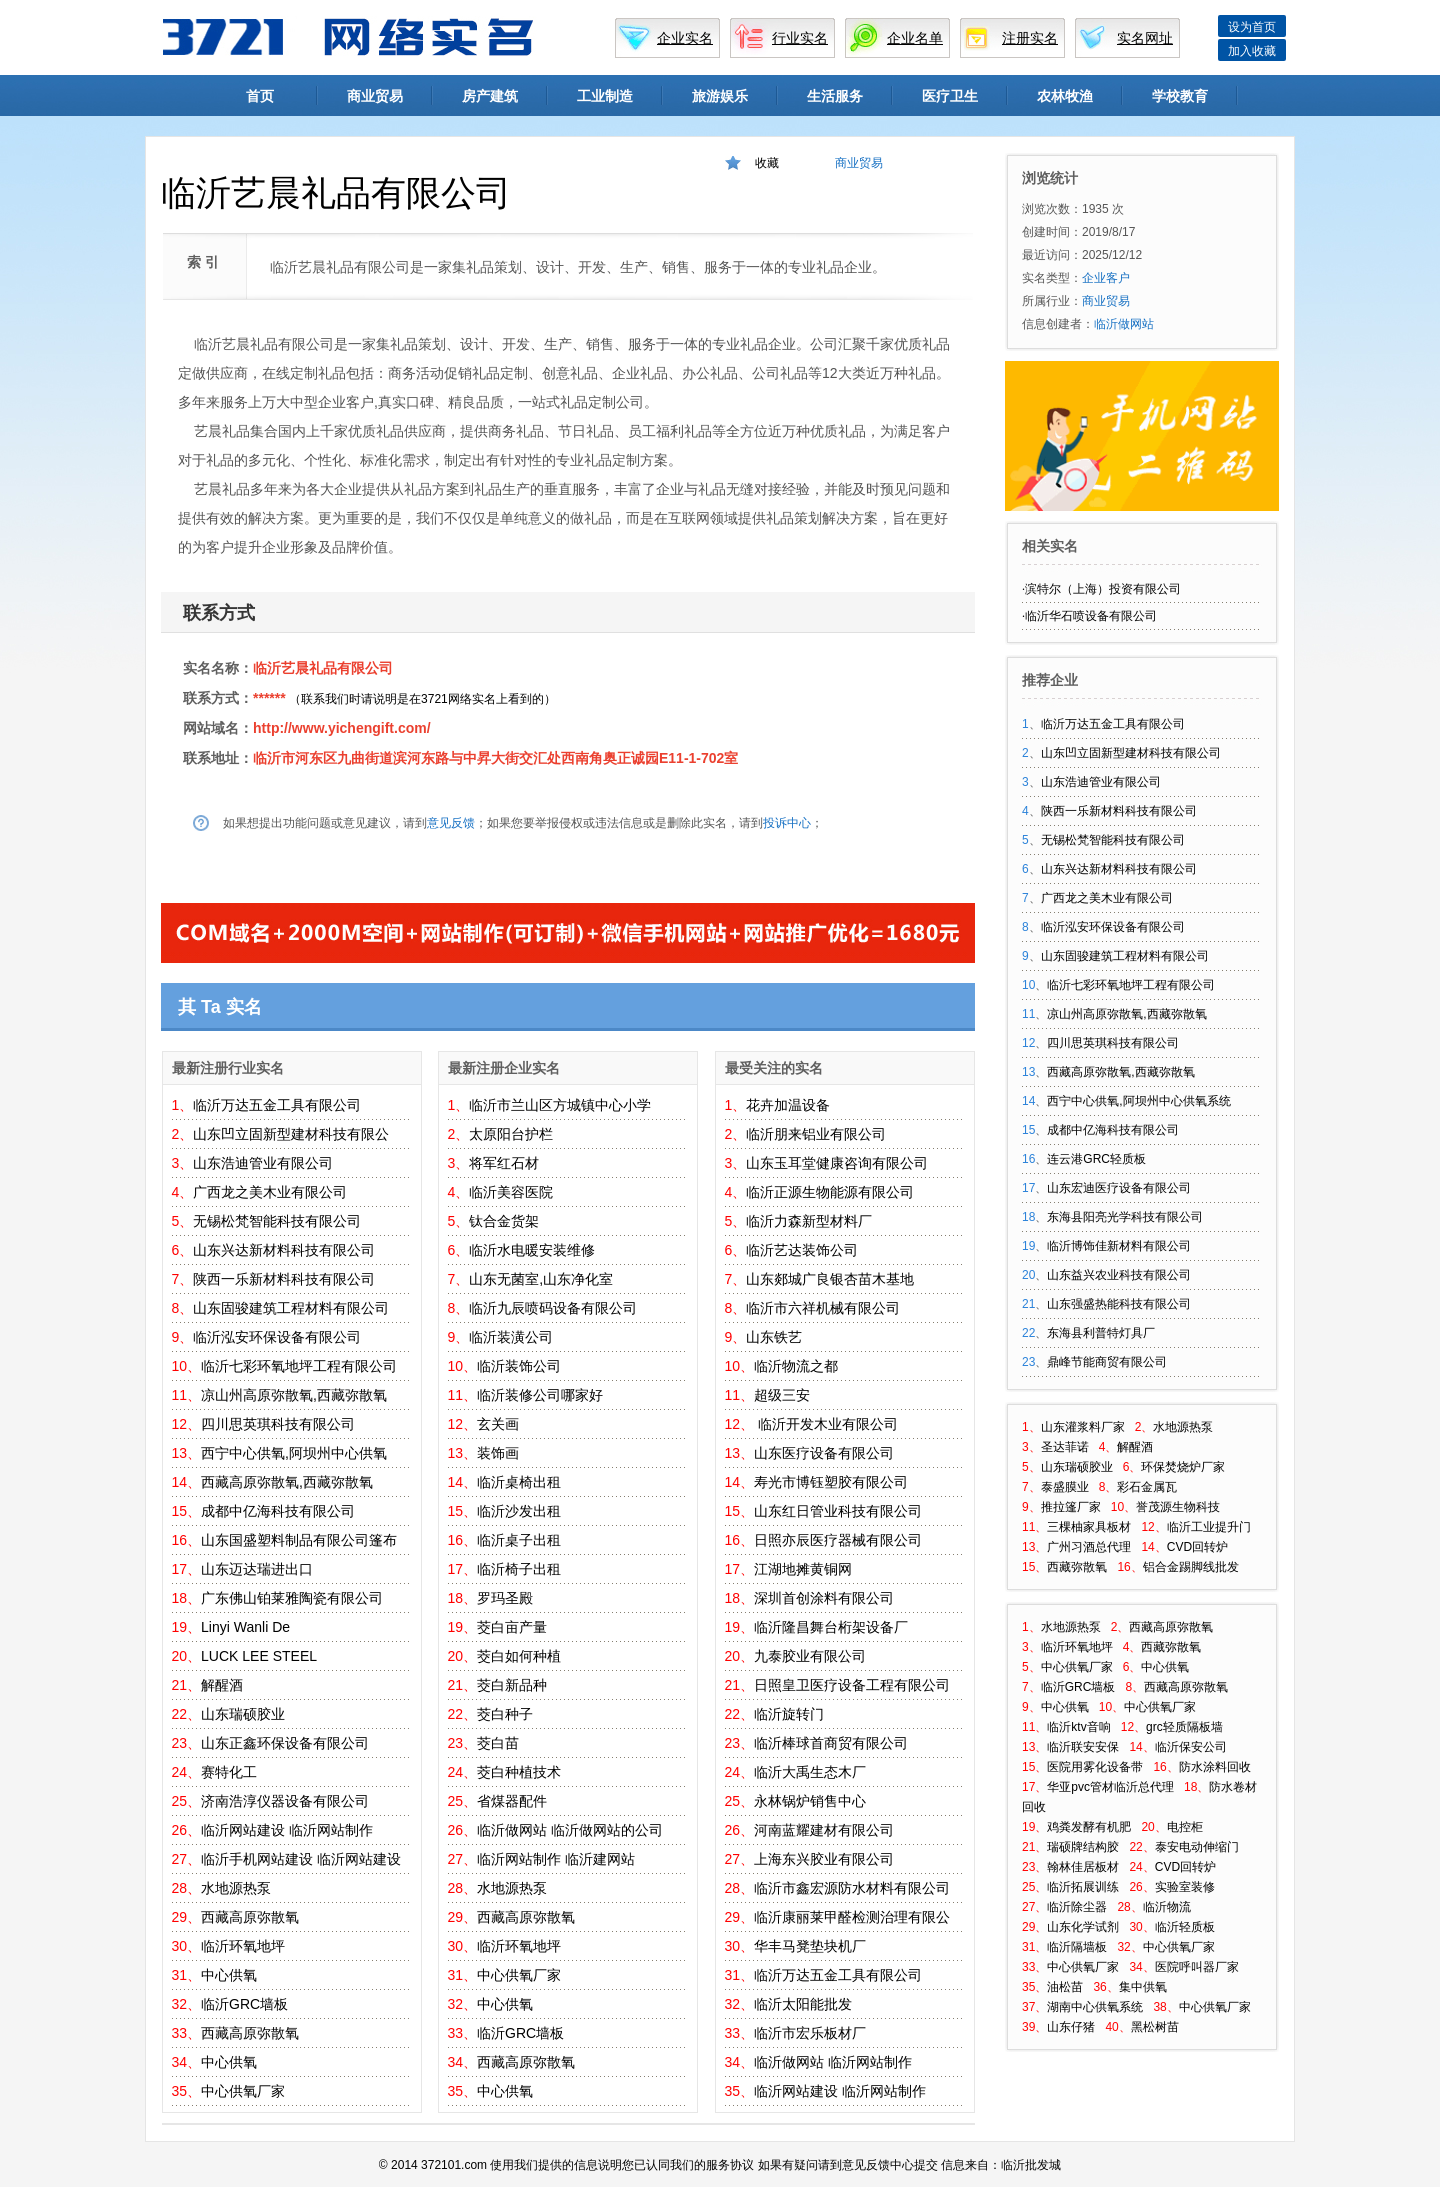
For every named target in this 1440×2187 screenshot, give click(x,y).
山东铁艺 (774, 1337)
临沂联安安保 (1083, 1747)
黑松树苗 (1155, 2027)
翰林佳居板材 (1083, 1867)
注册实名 (1030, 38)
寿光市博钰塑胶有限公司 (831, 1482)
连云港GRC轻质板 (1096, 1159)
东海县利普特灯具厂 (1101, 1333)
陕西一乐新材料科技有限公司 (284, 1279)
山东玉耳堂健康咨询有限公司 (837, 1163)
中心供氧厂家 (243, 2091)
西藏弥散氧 (1077, 1567)
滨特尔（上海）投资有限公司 (1103, 589)
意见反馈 (451, 823)
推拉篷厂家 (1071, 1507)
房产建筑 (490, 96)
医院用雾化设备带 (1095, 1767)
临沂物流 (1167, 1907)
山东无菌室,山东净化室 (541, 1279)
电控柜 (1185, 1827)
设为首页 (1252, 27)
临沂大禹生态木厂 (810, 1772)
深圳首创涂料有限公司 (824, 1598)
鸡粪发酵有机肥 (1089, 1827)
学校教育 (1180, 96)
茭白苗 (498, 1743)
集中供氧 (1143, 1987)
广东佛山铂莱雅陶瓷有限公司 (292, 1598)
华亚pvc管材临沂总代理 (1110, 1787)
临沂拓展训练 (1083, 1887)
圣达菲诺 (1065, 1447)
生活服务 (835, 96)
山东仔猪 (1071, 2027)
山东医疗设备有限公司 (824, 1453)
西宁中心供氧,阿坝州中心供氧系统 (1138, 1101)
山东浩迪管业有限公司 (263, 1163)
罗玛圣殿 (505, 1598)
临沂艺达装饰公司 (802, 1250)
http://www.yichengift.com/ (342, 728)
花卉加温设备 (788, 1105)
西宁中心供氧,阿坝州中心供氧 (294, 1453)
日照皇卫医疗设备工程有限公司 (852, 1685)
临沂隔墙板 (1077, 1947)
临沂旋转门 (789, 1714)
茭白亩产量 (512, 1627)
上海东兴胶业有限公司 (824, 1859)
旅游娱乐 (720, 96)
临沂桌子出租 (519, 1540)
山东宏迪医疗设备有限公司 (1119, 1188)
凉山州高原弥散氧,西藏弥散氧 (294, 1395)
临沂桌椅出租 (519, 1482)
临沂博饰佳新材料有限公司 (1119, 1246)
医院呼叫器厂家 (1197, 1967)
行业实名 (800, 38)
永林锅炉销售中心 (810, 1801)
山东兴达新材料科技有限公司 (284, 1250)
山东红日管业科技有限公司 (838, 1511)
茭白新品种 (512, 1685)
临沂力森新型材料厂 (809, 1221)
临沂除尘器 (1077, 1907)
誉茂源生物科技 (1178, 1507)
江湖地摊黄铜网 (803, 1569)
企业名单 (915, 38)
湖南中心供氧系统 (1095, 2007)
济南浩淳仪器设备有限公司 (285, 1801)
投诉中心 (787, 823)
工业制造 (605, 96)
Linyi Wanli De (245, 1627)
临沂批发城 (1031, 2165)
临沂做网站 (512, 1830)
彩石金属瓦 (1147, 1487)
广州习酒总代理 (1089, 1547)
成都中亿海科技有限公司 (278, 1511)
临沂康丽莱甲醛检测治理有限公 (852, 1917)
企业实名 (685, 38)
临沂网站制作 (331, 1830)
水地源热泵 (236, 1888)
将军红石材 (504, 1163)
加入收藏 (1252, 51)
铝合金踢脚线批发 (1191, 1567)
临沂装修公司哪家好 (540, 1395)
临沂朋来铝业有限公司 (816, 1134)
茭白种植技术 (519, 1772)
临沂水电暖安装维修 (532, 1250)
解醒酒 (222, 1685)
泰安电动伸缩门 (1197, 1847)
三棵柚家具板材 (1089, 1527)
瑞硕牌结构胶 (1083, 1847)
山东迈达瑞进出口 (257, 1569)
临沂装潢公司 (511, 1337)
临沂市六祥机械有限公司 (823, 1308)
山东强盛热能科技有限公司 (1119, 1304)
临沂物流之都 (796, 1366)
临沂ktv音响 (1078, 1727)
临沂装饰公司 (519, 1366)
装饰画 (498, 1453)
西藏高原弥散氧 (250, 1917)
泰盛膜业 (1065, 1487)
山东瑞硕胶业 (243, 1714)
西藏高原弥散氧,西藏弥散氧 (287, 1482)
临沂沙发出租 (519, 1511)
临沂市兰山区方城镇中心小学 (560, 1105)
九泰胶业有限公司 (810, 1656)
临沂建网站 (600, 1859)
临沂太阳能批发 (803, 2004)
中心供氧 (229, 1975)
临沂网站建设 (243, 1830)
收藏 (767, 163)
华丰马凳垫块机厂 (810, 1946)
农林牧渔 (1065, 96)
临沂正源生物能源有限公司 (830, 1192)
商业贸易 (375, 96)
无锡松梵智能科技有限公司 (277, 1221)
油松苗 (1065, 1987)
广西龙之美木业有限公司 (270, 1192)
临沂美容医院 (511, 1192)
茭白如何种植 (519, 1656)
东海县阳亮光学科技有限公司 (1125, 1217)
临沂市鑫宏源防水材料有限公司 (852, 1888)
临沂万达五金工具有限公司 (277, 1105)
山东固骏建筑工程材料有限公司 (291, 1308)
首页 (260, 96)
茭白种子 (505, 1714)
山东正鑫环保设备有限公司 (285, 1743)
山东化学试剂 (1083, 1927)
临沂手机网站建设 (257, 1859)
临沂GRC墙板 (244, 2004)
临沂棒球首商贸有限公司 (831, 1743)
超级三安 (782, 1395)
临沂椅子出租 (519, 1569)
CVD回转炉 (1197, 1547)
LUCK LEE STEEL (259, 1656)
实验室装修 (1185, 1887)
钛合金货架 (504, 1221)
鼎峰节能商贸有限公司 (1107, 1362)
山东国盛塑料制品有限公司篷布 (299, 1540)
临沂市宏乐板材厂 (810, 2033)
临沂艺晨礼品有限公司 (323, 668)
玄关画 (498, 1424)
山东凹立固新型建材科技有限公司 (1131, 753)
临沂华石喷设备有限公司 (1091, 616)
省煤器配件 (512, 1801)
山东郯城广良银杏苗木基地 (830, 1279)
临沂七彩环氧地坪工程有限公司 (299, 1366)
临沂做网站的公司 (607, 1830)
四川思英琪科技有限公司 (278, 1424)
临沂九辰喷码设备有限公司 (553, 1308)
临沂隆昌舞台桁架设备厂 (831, 1627)
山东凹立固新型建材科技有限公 (291, 1134)
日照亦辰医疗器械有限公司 (838, 1540)
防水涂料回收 (1215, 1767)
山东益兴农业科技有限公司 (1119, 1275)
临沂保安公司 (1191, 1747)
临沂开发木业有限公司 (826, 1424)
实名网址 (1145, 38)
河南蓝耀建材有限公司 (824, 1830)
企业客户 (1106, 278)
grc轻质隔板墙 (1184, 1727)
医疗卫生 (950, 96)
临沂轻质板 (1185, 1927)
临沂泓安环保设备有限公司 (277, 1337)
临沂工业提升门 (1209, 1527)
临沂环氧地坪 (243, 1946)
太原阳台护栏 (511, 1134)
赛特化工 (229, 1772)
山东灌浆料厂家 (1083, 1427)
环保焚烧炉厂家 (1183, 1467)
